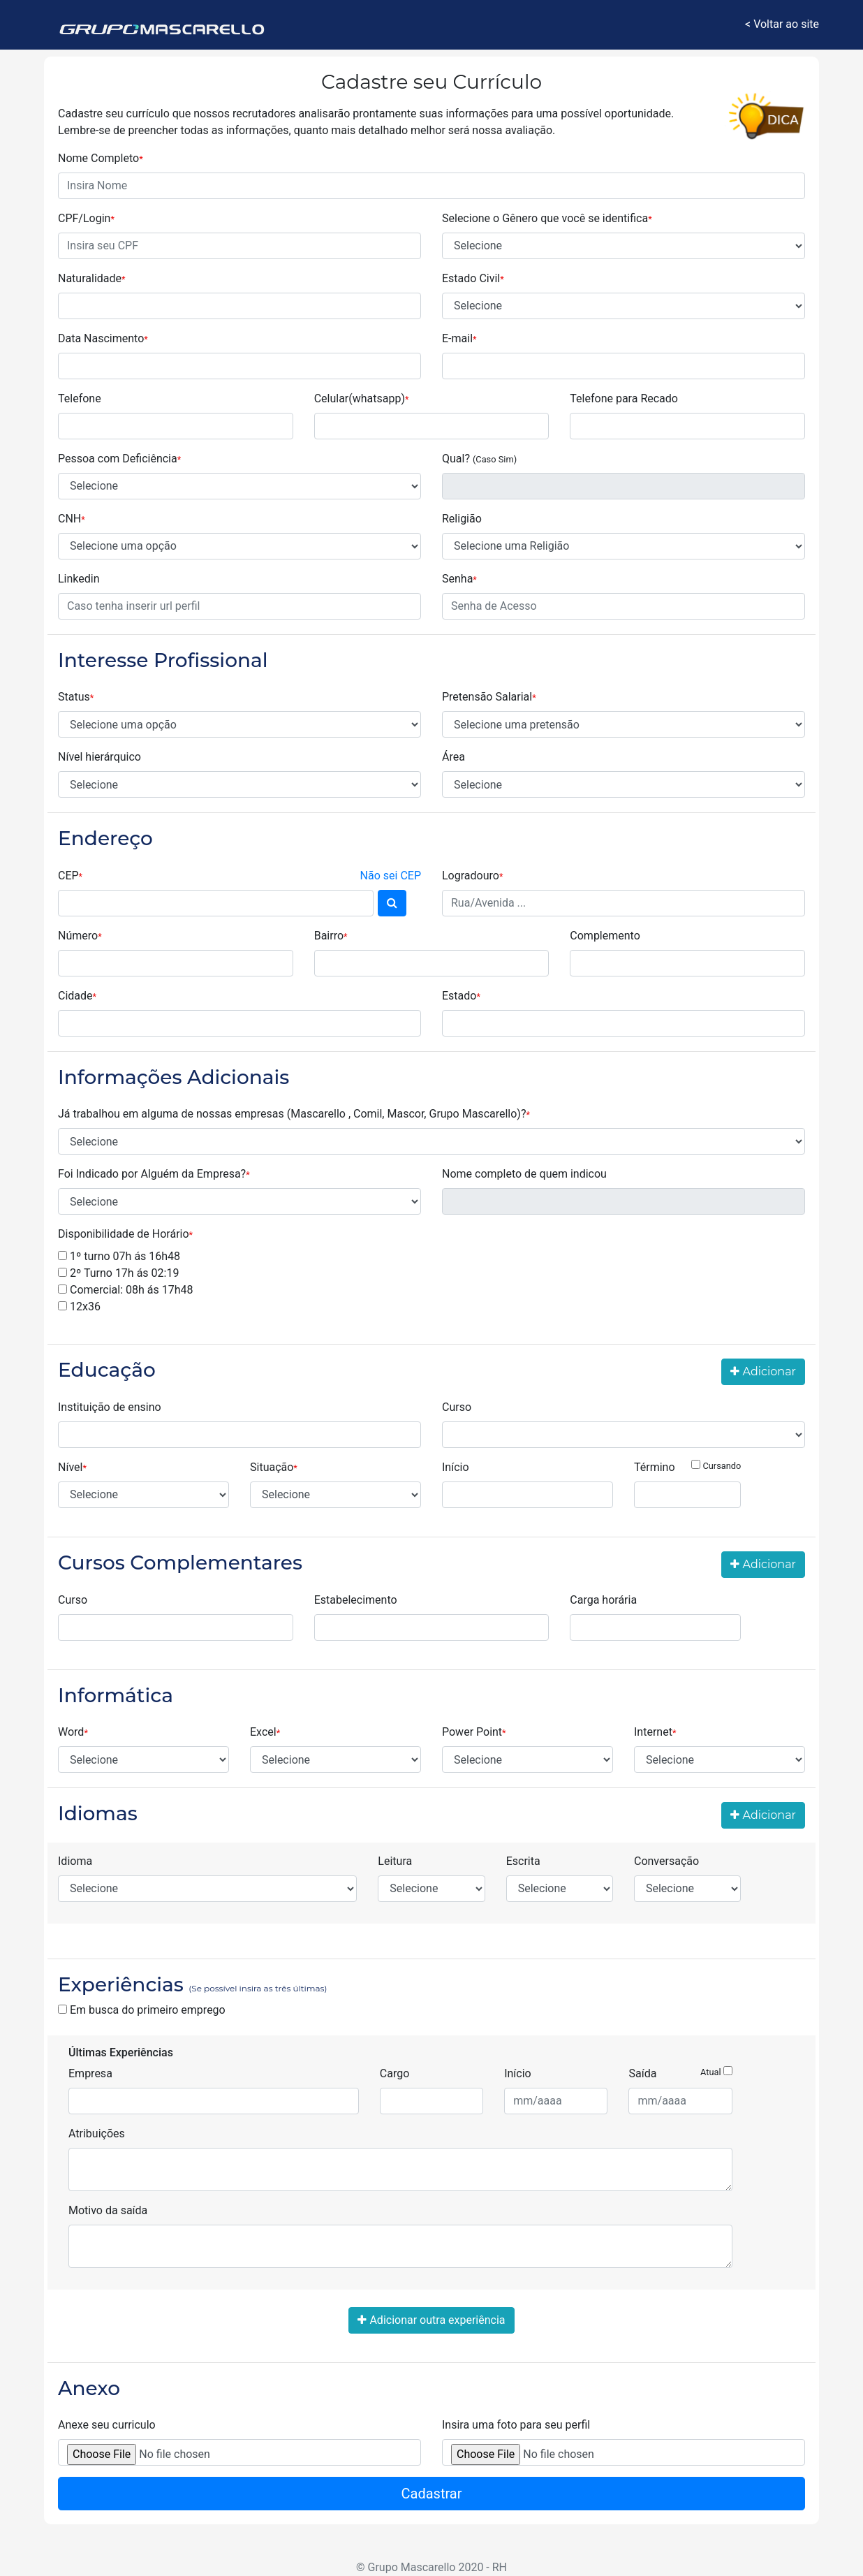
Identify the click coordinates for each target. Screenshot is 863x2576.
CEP (239, 876)
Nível (72, 1467)
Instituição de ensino (109, 1407)
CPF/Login (86, 218)
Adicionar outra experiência (431, 2320)
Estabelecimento (355, 1600)
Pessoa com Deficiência (119, 458)
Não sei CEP (390, 875)
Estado (461, 995)
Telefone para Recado (624, 398)
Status (76, 696)
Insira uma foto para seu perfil (516, 2424)
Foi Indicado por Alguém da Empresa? (154, 1173)
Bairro (331, 935)
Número (80, 935)
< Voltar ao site (782, 24)
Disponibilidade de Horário (125, 1234)
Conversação (666, 1861)
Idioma (75, 1861)
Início (455, 1467)
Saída (680, 2072)
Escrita (523, 1861)
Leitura (395, 1861)
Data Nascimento (103, 338)
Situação (273, 1467)
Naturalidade (92, 278)
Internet (655, 1732)
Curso (456, 1407)
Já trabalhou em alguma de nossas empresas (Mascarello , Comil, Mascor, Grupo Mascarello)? (294, 1113)
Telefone (79, 398)
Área (453, 756)
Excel (265, 1732)
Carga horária (603, 1600)
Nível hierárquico (99, 756)
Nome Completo (100, 158)
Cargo (395, 2073)
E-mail (459, 338)
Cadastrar (431, 2493)
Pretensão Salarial (489, 696)
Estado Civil (473, 278)
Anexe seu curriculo (107, 2424)
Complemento (605, 935)
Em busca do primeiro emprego (142, 2010)
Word (73, 1732)
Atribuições (96, 2133)
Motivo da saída (107, 2210)
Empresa (90, 2073)
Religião (462, 518)
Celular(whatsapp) (361, 398)
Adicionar (763, 1371)
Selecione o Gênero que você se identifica (547, 218)
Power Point (474, 1732)
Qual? (479, 458)
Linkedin (79, 578)
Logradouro (472, 875)
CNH (71, 518)
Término (687, 1466)
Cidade (77, 995)
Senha (459, 578)
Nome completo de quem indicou (524, 1173)
